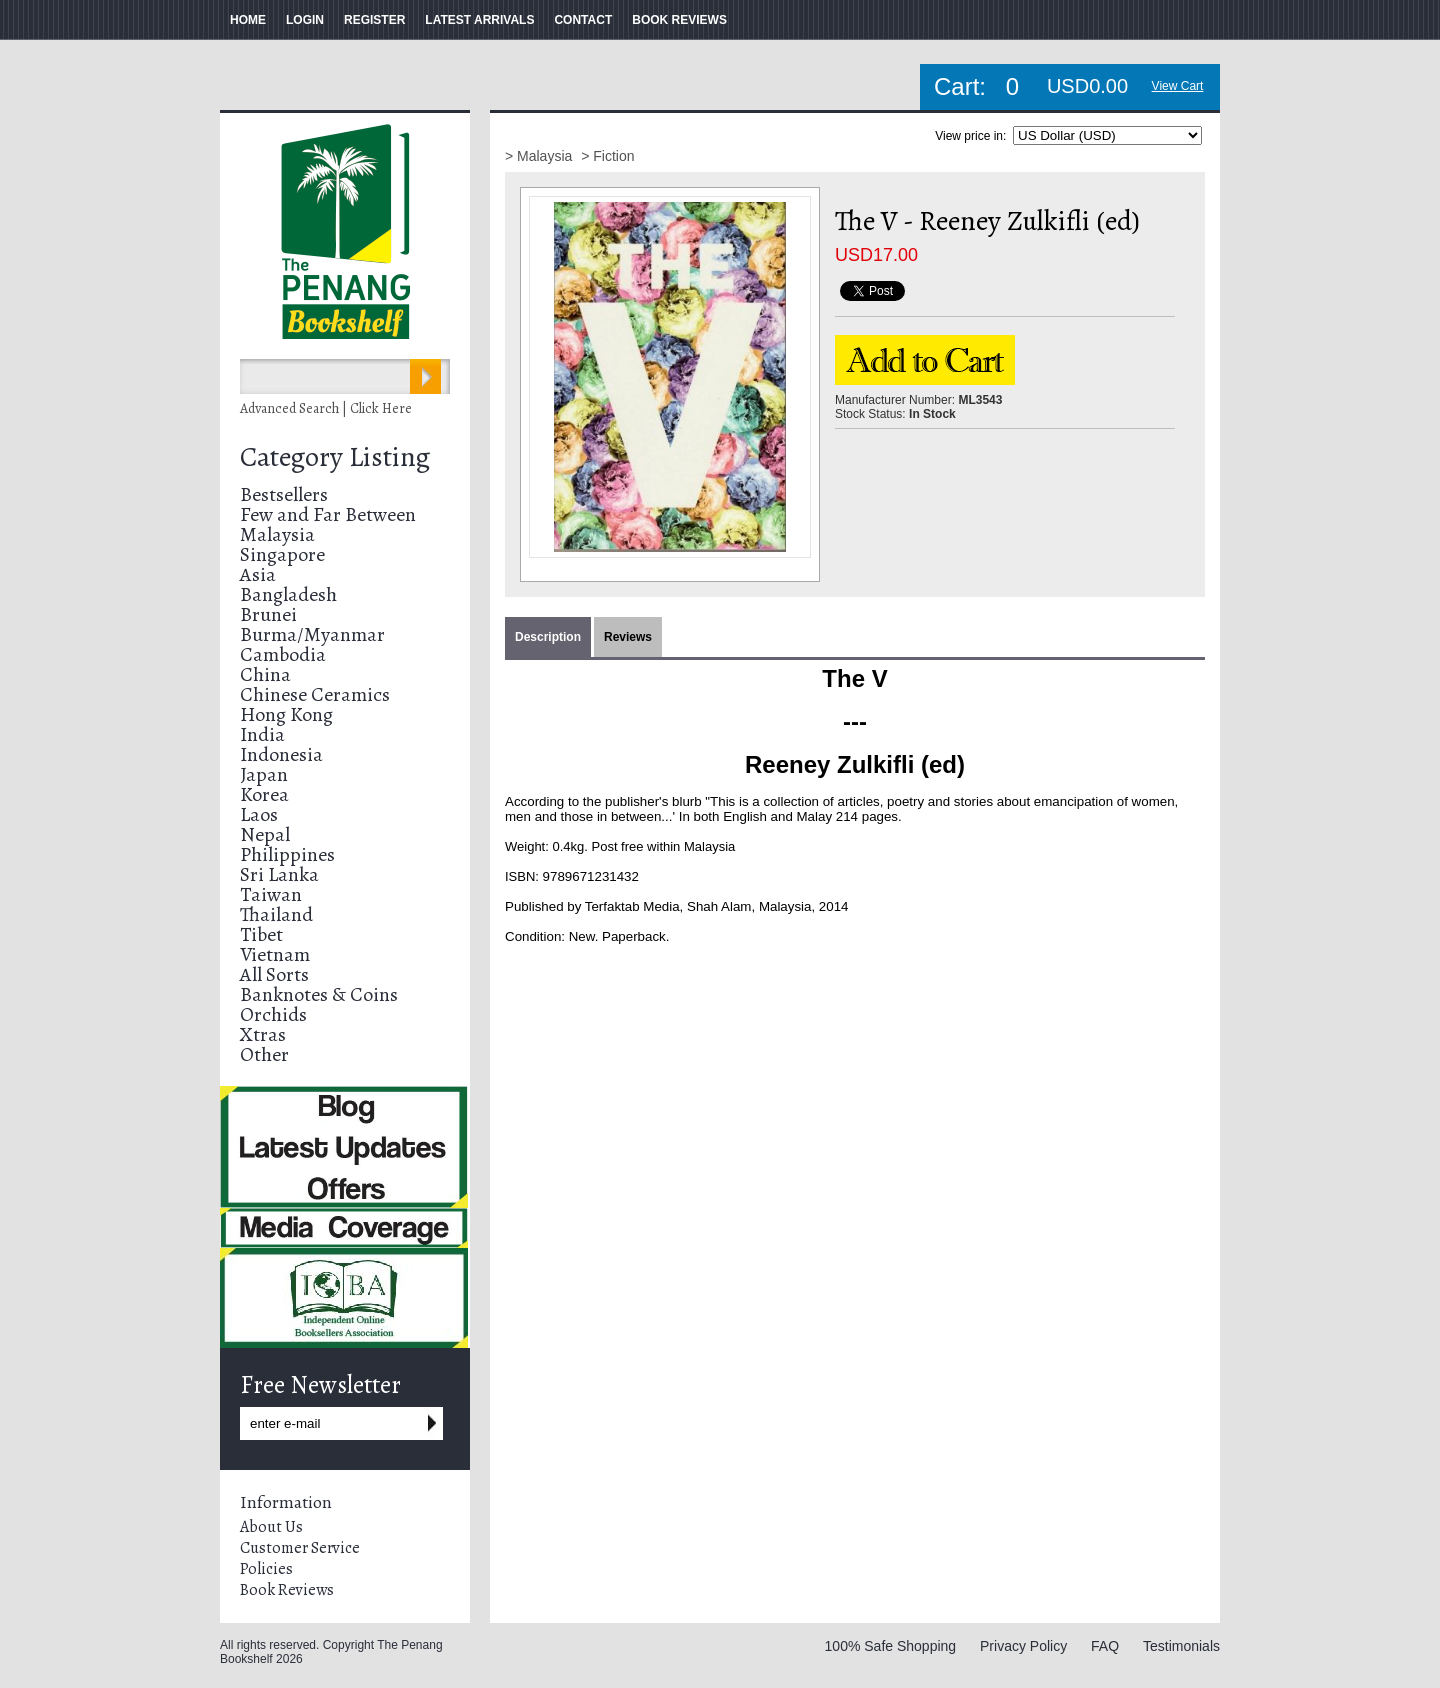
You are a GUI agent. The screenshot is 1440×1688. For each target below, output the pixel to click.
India (262, 734)
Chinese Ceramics (315, 694)
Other (264, 1054)
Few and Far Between (328, 514)
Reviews (628, 637)
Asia (258, 574)
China (265, 674)
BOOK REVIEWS (679, 20)
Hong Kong (286, 714)
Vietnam (275, 954)
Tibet (261, 934)
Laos (259, 814)
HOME (248, 20)
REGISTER (374, 20)
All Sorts (274, 974)
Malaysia (277, 534)
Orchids (273, 1014)
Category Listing (335, 457)
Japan (264, 774)
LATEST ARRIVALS (479, 20)
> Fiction (607, 156)
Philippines (287, 854)
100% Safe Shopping (891, 1646)
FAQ (1105, 1646)
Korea (264, 794)
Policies (266, 1569)
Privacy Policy (1023, 1646)
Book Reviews (287, 1590)
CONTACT (583, 20)
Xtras (263, 1034)
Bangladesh (288, 594)
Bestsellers (284, 494)
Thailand (276, 914)
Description (548, 637)
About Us (271, 1527)
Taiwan (271, 894)
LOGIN (305, 20)
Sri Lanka (279, 874)
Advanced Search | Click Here (326, 408)
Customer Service (300, 1548)
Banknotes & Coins (319, 994)
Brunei (268, 614)
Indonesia (281, 754)
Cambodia (283, 654)
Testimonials (1181, 1646)
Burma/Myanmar (312, 634)
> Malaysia (540, 156)
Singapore (282, 554)
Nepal (265, 834)
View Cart (1178, 86)
